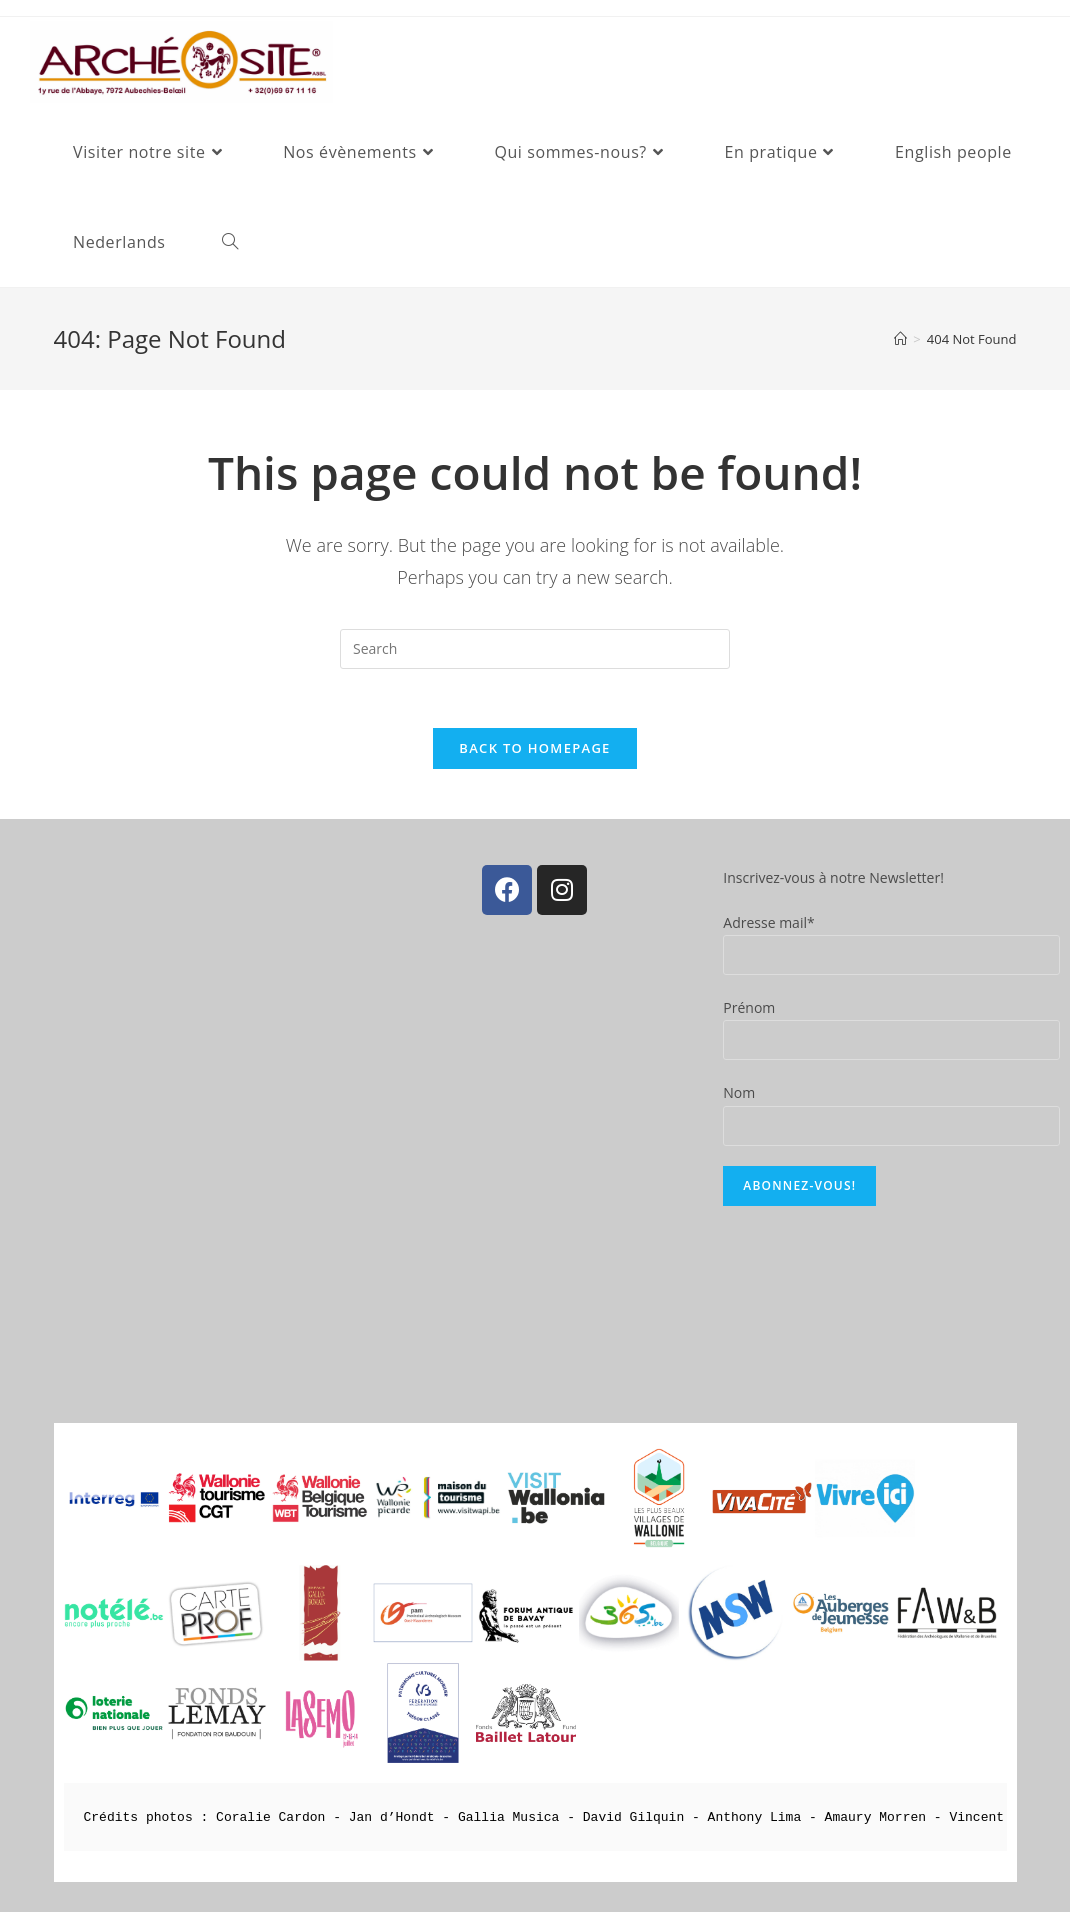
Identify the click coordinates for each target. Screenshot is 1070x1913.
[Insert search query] (535, 649)
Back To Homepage (534, 749)
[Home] (900, 339)
